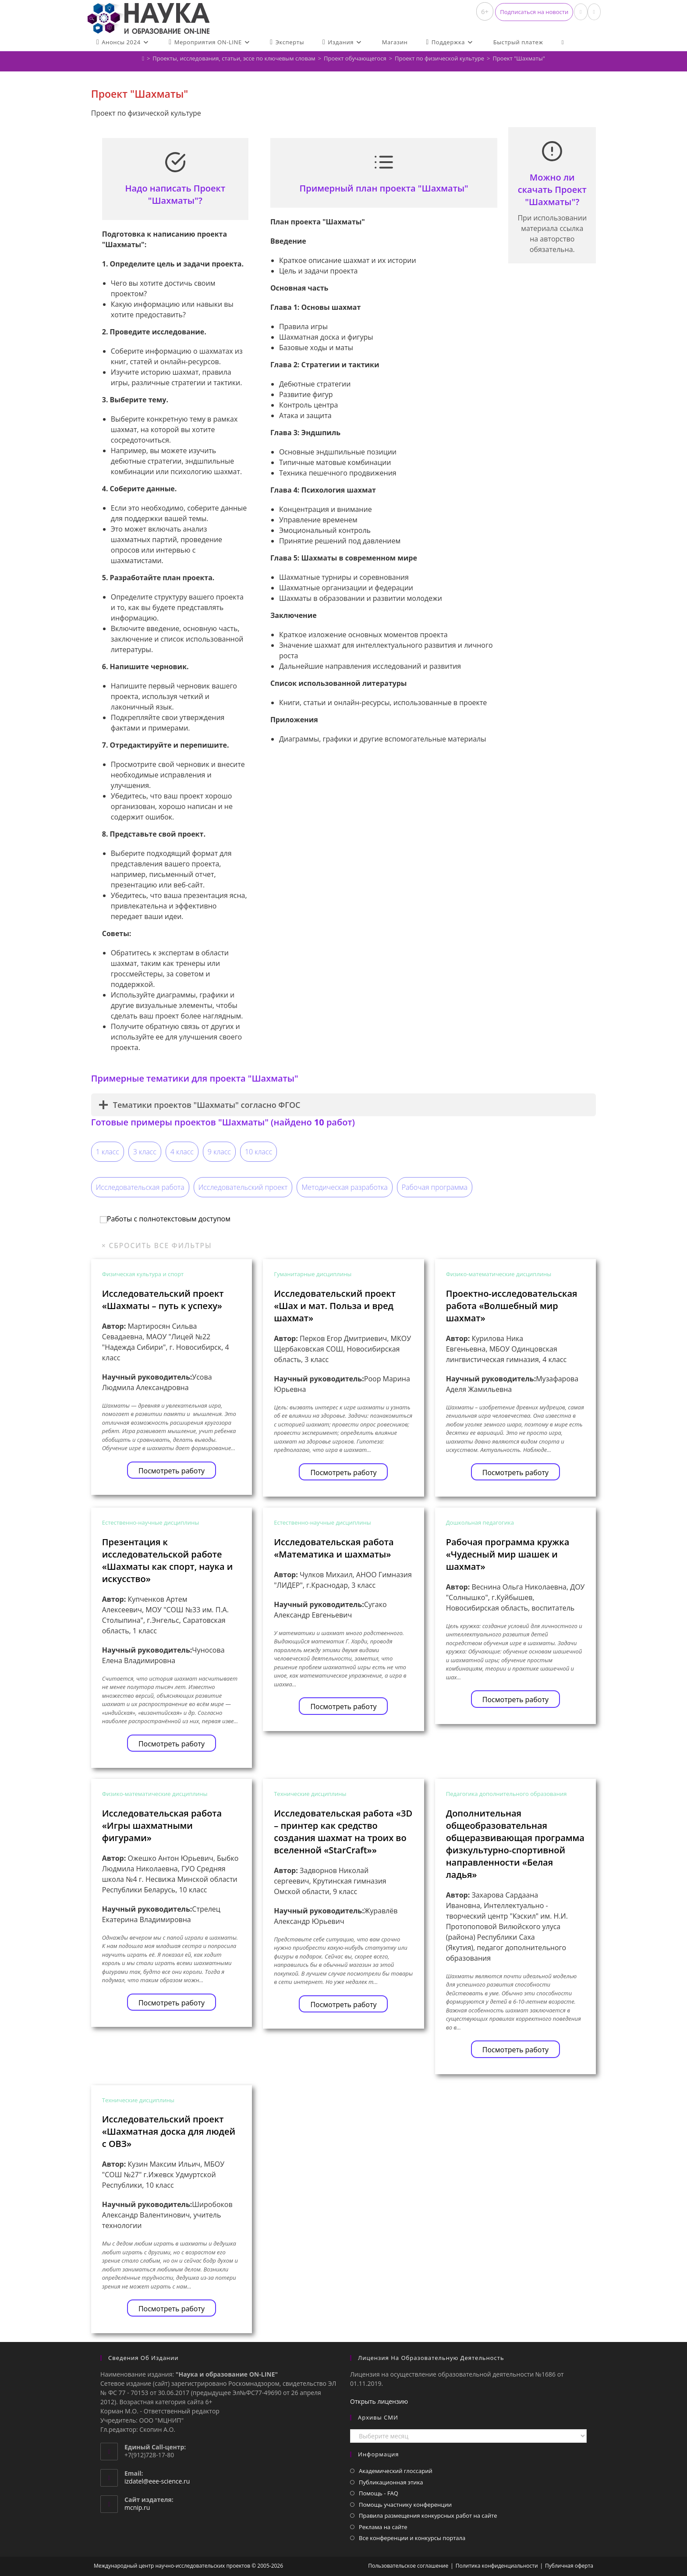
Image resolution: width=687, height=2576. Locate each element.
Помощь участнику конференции (405, 2505)
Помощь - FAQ (378, 2493)
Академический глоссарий (395, 2471)
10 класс (258, 1152)
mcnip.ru (137, 2507)
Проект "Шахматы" (518, 58)
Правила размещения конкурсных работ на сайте (428, 2515)
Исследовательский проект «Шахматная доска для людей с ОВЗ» (168, 2131)
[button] (534, 12)
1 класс (107, 1152)
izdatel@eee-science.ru (157, 2481)
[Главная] (143, 58)
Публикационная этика (391, 2482)
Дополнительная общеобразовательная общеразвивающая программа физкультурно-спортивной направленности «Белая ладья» (515, 1844)
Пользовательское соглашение (408, 2565)
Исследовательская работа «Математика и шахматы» (333, 1548)
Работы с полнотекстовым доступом (165, 1219)
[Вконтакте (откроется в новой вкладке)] (580, 12)
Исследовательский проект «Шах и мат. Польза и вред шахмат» (335, 1306)
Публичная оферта (569, 2565)
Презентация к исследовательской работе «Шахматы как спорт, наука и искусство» (167, 1560)
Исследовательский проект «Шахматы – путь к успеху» (163, 1300)
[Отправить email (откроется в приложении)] (594, 12)
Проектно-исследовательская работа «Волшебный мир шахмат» (511, 1306)
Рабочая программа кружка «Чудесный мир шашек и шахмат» (508, 1554)
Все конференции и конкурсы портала (412, 2538)
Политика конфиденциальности (497, 2565)
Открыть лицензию (379, 2401)
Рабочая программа (434, 1187)
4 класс (182, 1152)
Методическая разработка (344, 1187)
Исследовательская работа (140, 1187)
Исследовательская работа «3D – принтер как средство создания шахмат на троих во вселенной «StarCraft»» (343, 1831)
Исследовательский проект (243, 1187)
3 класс (144, 1152)
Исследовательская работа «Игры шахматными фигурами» (162, 1825)
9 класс (219, 1152)
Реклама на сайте (383, 2527)
